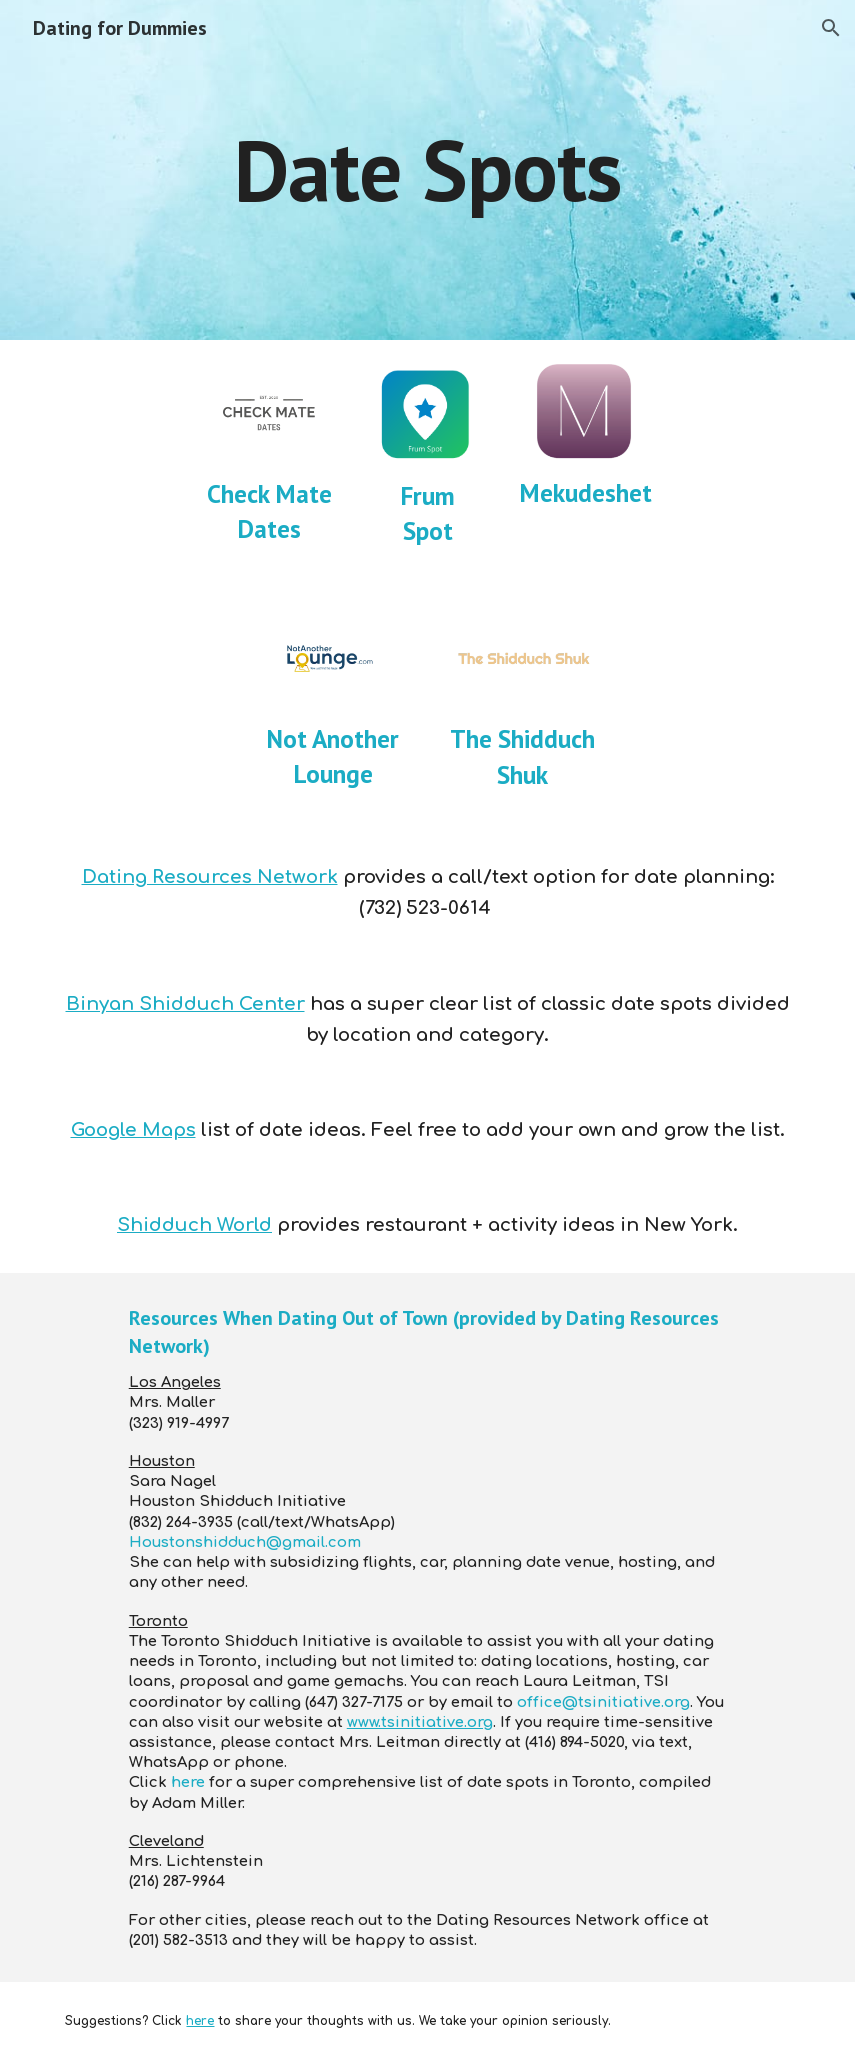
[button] (831, 28)
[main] (427, 169)
